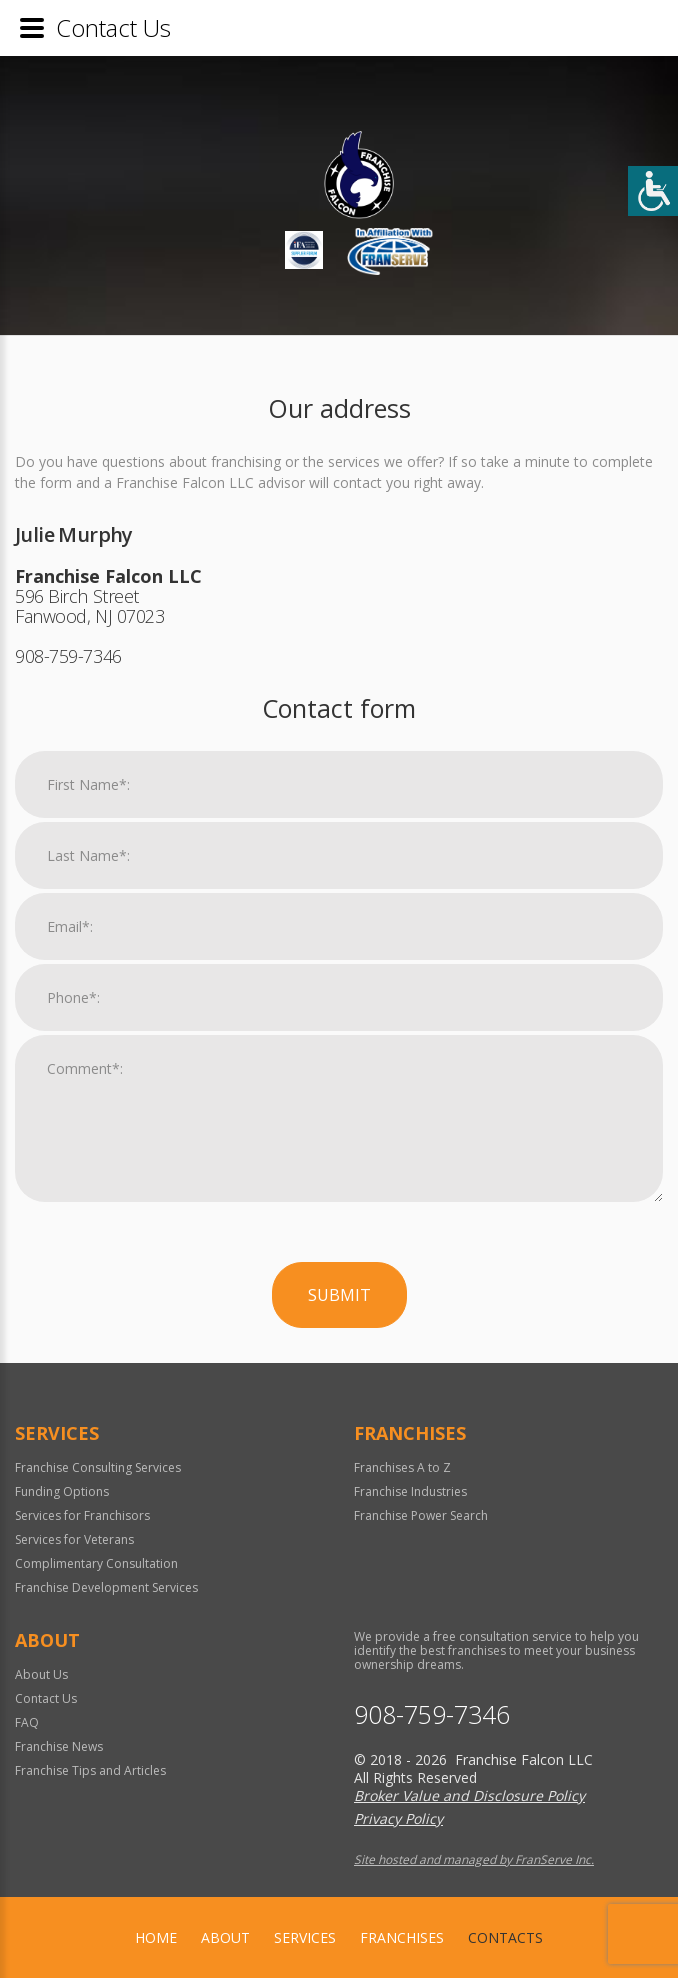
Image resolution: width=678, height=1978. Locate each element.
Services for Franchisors (82, 1515)
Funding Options (62, 1491)
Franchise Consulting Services (98, 1467)
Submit (339, 1295)
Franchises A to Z (402, 1467)
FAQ (27, 1722)
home (156, 1937)
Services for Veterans (74, 1539)
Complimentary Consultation (96, 1563)
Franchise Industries (410, 1491)
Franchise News (59, 1746)
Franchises (402, 1937)
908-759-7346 (432, 1714)
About (225, 1937)
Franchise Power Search (421, 1515)
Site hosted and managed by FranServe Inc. (474, 1859)
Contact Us (46, 1698)
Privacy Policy (398, 1818)
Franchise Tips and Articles (90, 1770)
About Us (41, 1674)
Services (305, 1937)
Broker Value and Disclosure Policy (469, 1795)
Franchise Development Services (106, 1587)
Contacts (505, 1937)
